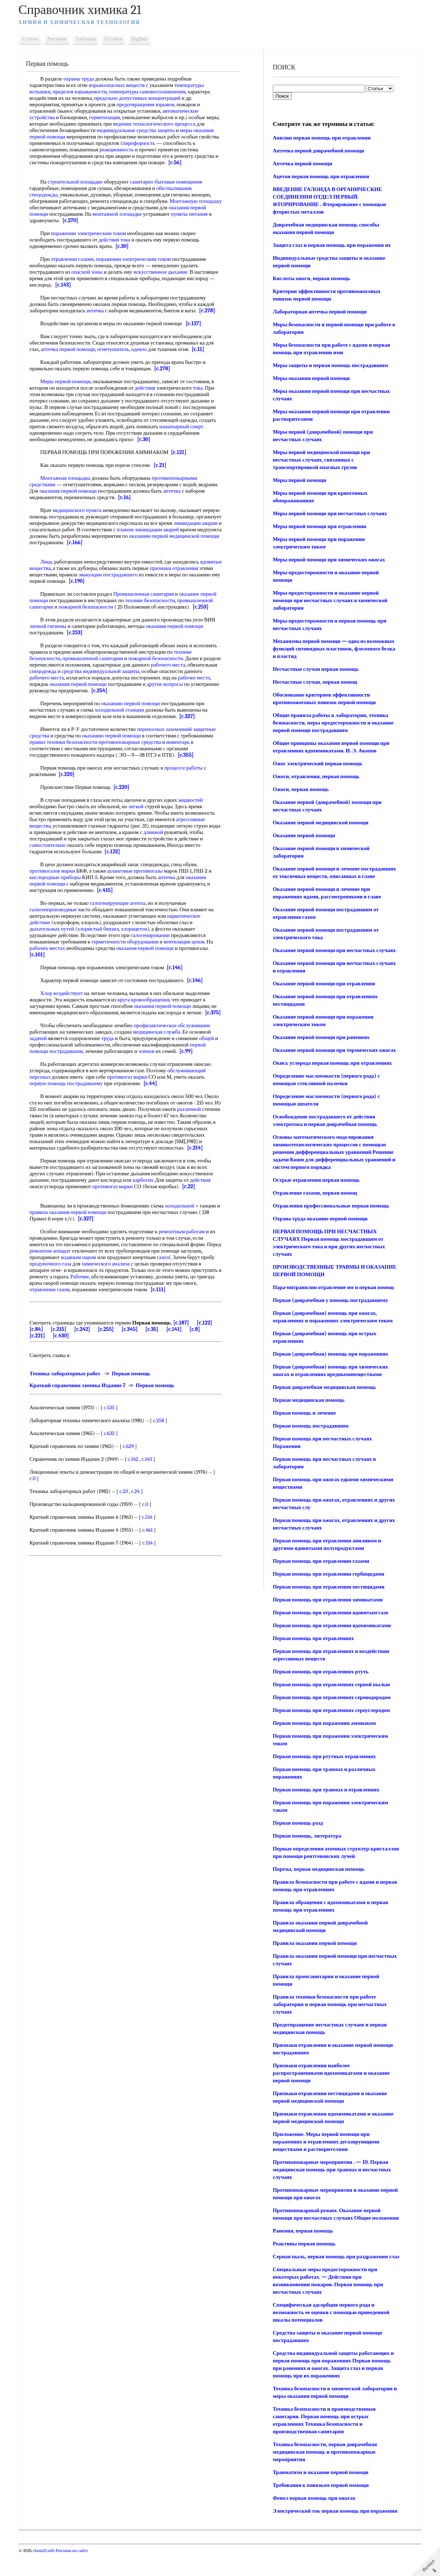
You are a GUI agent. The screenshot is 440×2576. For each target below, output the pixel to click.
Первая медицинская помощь (307, 1400)
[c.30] (127, 246)
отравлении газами (76, 259)
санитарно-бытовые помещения (170, 182)
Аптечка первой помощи (302, 163)
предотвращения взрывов (150, 104)
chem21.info (48, 2573)
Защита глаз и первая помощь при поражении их (331, 245)
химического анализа (139, 1276)
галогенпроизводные (58, 909)
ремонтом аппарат (70, 1263)
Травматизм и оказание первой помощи (320, 2487)
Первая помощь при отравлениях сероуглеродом (330, 1710)
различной (46, 1122)
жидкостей (195, 800)
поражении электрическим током (93, 233)
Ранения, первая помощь (302, 2238)
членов (151, 1057)
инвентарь (182, 742)
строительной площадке (79, 182)
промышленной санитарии (97, 658)
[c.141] (185, 1348)
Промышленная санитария (148, 594)
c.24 (140, 1510)
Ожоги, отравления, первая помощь (315, 776)
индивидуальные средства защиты (150, 130)
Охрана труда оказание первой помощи (319, 1218)
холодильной (184, 1218)
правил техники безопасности (68, 742)
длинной (170, 832)
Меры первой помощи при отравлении (319, 526)
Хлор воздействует (66, 993)
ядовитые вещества (56, 568)
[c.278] (212, 310)
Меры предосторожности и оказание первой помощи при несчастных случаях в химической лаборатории (329, 600)
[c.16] (149, 497)
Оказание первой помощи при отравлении (323, 983)
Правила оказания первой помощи (314, 1943)
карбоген (147, 1193)
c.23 (128, 1510)
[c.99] (190, 1057)
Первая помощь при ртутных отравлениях (323, 1756)
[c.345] (141, 1348)
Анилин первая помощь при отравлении (321, 138)
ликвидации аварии (56, 529)
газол (191, 1270)
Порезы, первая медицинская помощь (317, 1869)
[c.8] (206, 1348)
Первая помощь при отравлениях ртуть (320, 1671)
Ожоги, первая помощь (300, 789)
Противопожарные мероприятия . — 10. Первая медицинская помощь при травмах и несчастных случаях (331, 2169)
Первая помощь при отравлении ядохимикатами (331, 1625)
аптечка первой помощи (72, 349)
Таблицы (90, 38)
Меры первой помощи (70, 381)
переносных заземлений (169, 729)
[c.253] (205, 607)
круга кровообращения (148, 999)
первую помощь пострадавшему (71, 1090)
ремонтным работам (186, 1244)
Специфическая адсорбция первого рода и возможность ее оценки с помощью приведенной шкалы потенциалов (330, 2327)
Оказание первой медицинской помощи (320, 822)
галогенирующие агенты (122, 903)
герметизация (109, 117)
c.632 (113, 1452)
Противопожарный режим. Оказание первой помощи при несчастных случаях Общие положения (325, 2218)
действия (149, 388)
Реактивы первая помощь (303, 2251)
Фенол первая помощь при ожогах (313, 2513)
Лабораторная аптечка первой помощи (319, 311)
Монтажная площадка (70, 478)
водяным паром (106, 1270)
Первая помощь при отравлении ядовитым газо (329, 1612)
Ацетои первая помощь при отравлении (320, 176)
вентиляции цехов (188, 941)
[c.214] (71, 1160)
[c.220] (71, 774)
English (144, 38)
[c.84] (47, 1348)
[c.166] (147, 542)
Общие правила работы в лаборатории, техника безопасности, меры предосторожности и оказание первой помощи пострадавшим (332, 722)
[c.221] (42, 1355)
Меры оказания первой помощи (310, 378)
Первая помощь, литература (306, 1836)
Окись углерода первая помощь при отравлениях (331, 1063)
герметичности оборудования (129, 941)
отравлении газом (117, 1302)
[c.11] (203, 349)
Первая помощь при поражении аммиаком (323, 1723)
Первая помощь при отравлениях (312, 1638)
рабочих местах (52, 948)
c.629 (133, 1465)
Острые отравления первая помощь (315, 1180)
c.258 (163, 1439)
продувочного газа (84, 1276)
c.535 (114, 1427)
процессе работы (188, 768)
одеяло (143, 349)
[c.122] (117, 851)
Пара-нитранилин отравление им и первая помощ (332, 1287)
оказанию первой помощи (135, 703)
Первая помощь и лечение (303, 1413)
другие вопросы (185, 684)
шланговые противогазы (140, 871)
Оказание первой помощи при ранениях (320, 1037)
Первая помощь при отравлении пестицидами (327, 1587)
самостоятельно (52, 845)
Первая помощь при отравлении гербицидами (327, 1574)
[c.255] (117, 1348)
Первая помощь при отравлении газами (320, 1561)
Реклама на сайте (76, 2573)
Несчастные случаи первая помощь (315, 669)
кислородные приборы (60, 877)
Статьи (35, 38)
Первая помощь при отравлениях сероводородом (331, 1697)
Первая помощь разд (297, 1823)
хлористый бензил (103, 929)
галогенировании (154, 935)
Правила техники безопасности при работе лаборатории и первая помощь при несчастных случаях (329, 2004)
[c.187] (186, 1342)
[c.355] (190, 755)
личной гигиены (52, 626)
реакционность (155, 149)
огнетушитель (118, 349)
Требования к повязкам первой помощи (320, 2500)
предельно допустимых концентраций (142, 98)
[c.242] (93, 1348)
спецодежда (78, 671)
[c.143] (97, 285)
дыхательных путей (56, 929)
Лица (51, 561)
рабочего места (191, 665)
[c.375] (42, 1019)
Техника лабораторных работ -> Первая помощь (94, 1393)
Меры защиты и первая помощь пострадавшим (329, 365)
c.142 (137, 1478)
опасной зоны (91, 272)
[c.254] (133, 690)
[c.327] (192, 716)
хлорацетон (139, 929)
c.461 (152, 1549)
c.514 (152, 1536)
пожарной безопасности (90, 607)
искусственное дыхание (165, 272)
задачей (43, 1044)
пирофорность (182, 143)
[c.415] (109, 890)
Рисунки (61, 38)
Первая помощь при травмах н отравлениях (325, 1789)
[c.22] (193, 1199)
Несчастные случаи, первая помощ (314, 682)
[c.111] (41, 1309)
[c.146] (179, 967)
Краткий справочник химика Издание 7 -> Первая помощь (106, 1404)
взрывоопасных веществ (121, 85)
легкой (140, 806)
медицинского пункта (81, 510)
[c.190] (134, 581)
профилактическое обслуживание (177, 1032)
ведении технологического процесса (173, 124)
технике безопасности (155, 600)
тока (203, 388)
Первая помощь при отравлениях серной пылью (330, 1684)
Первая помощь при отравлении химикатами (327, 1599)
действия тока (119, 239)
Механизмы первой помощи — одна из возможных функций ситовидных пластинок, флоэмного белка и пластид (333, 648)
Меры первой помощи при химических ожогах (328, 559)
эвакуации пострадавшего (154, 574)
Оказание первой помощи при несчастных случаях (333, 950)
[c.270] (99, 220)
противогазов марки (57, 871)
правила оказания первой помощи (76, 1225)
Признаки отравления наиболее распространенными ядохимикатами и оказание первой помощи (330, 2073)
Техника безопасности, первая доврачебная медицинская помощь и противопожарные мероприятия (324, 2467)
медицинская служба (161, 1038)
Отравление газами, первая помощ (314, 1193)
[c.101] (42, 954)
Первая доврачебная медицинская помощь (323, 1387)
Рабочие (132, 1289)
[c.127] (198, 323)
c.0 (37, 1497)
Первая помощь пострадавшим (310, 1426)
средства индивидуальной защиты (136, 671)
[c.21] (164, 465)
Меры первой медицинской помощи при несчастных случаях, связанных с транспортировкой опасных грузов (320, 459)
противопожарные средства (134, 742)
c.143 (151, 1478)
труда (112, 1044)
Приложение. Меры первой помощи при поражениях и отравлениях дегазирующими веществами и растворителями (325, 2141)
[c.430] (65, 1355)
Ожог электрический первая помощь (316, 763)
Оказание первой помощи (303, 835)
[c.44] (155, 1090)
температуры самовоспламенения (151, 91)
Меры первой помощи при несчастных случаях (329, 513)
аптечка (100, 310)
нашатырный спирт (186, 426)
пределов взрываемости (84, 91)
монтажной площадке (139, 214)
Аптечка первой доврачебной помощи (317, 150)
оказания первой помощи (93, 491)
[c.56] (204, 162)
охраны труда (83, 78)
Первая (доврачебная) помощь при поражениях (329, 1354)
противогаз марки (132, 1083)
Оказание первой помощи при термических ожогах (333, 1050)
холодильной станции (124, 710)
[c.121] (183, 452)
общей (211, 1044)
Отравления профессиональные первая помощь (330, 1205)
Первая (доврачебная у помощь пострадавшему (329, 1300)
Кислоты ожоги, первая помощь (310, 278)
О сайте (118, 38)
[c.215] (70, 1348)
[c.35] (163, 1348)
